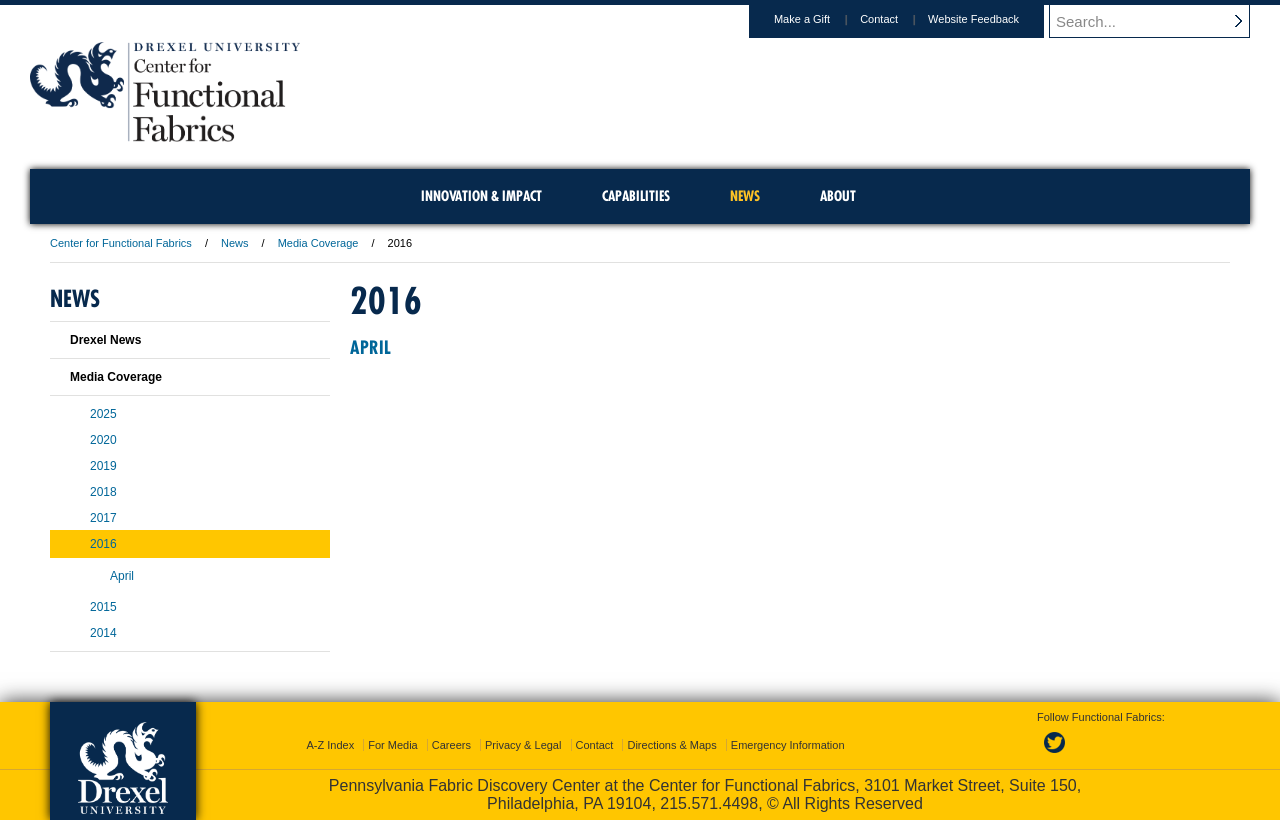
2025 (103, 414)
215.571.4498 (709, 803)
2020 (103, 440)
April (370, 347)
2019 (103, 466)
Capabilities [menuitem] (636, 196)
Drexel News (105, 340)
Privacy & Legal (523, 745)
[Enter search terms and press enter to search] (1159, 21)
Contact (898, 19)
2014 (103, 633)
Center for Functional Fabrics (121, 243)
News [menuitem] (745, 196)
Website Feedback (992, 19)
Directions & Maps (671, 745)
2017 (103, 518)
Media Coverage (318, 243)
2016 (103, 544)
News (235, 243)
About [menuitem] (838, 196)
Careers (451, 745)
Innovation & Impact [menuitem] (481, 196)
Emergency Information (788, 745)
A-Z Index (330, 745)
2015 (103, 607)
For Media (393, 745)
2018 (103, 492)
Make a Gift (821, 19)
